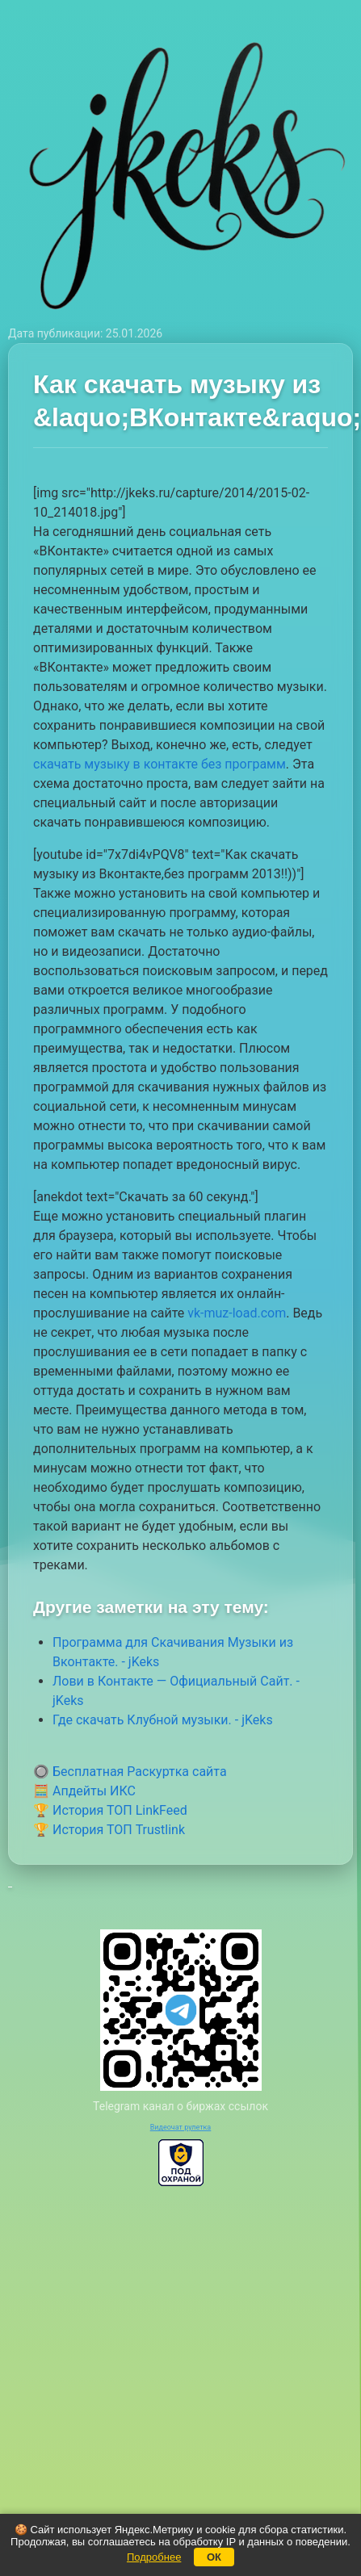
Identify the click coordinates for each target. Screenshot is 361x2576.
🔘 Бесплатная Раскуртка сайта (130, 1771)
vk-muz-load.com (236, 1313)
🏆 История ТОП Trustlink (109, 1829)
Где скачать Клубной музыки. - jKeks (162, 1720)
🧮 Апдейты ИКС (84, 1791)
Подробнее (154, 2557)
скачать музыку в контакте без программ (159, 764)
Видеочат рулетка (181, 2127)
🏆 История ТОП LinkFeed (110, 1810)
